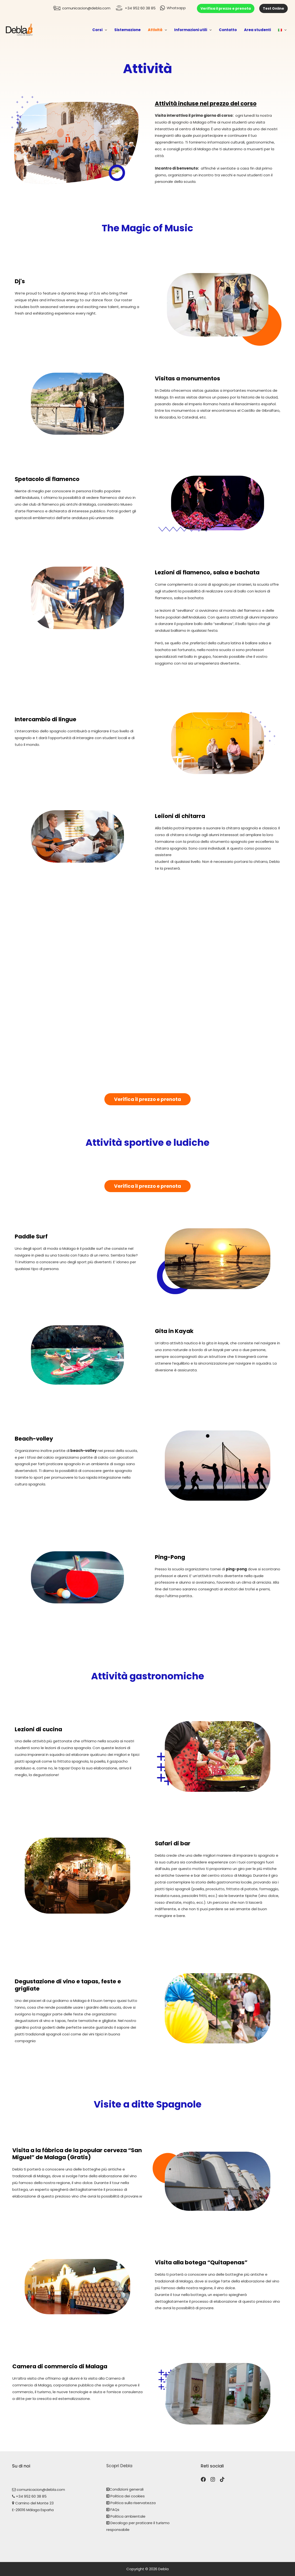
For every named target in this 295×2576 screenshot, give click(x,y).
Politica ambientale (127, 2516)
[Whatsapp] (172, 8)
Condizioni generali (126, 2489)
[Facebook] (203, 2479)
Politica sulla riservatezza (133, 2502)
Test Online (273, 8)
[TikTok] (222, 2479)
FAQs (114, 2509)
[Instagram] (212, 2479)
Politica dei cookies (127, 2496)
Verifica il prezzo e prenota (226, 8)
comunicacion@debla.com (86, 8)
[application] (104, 30)
